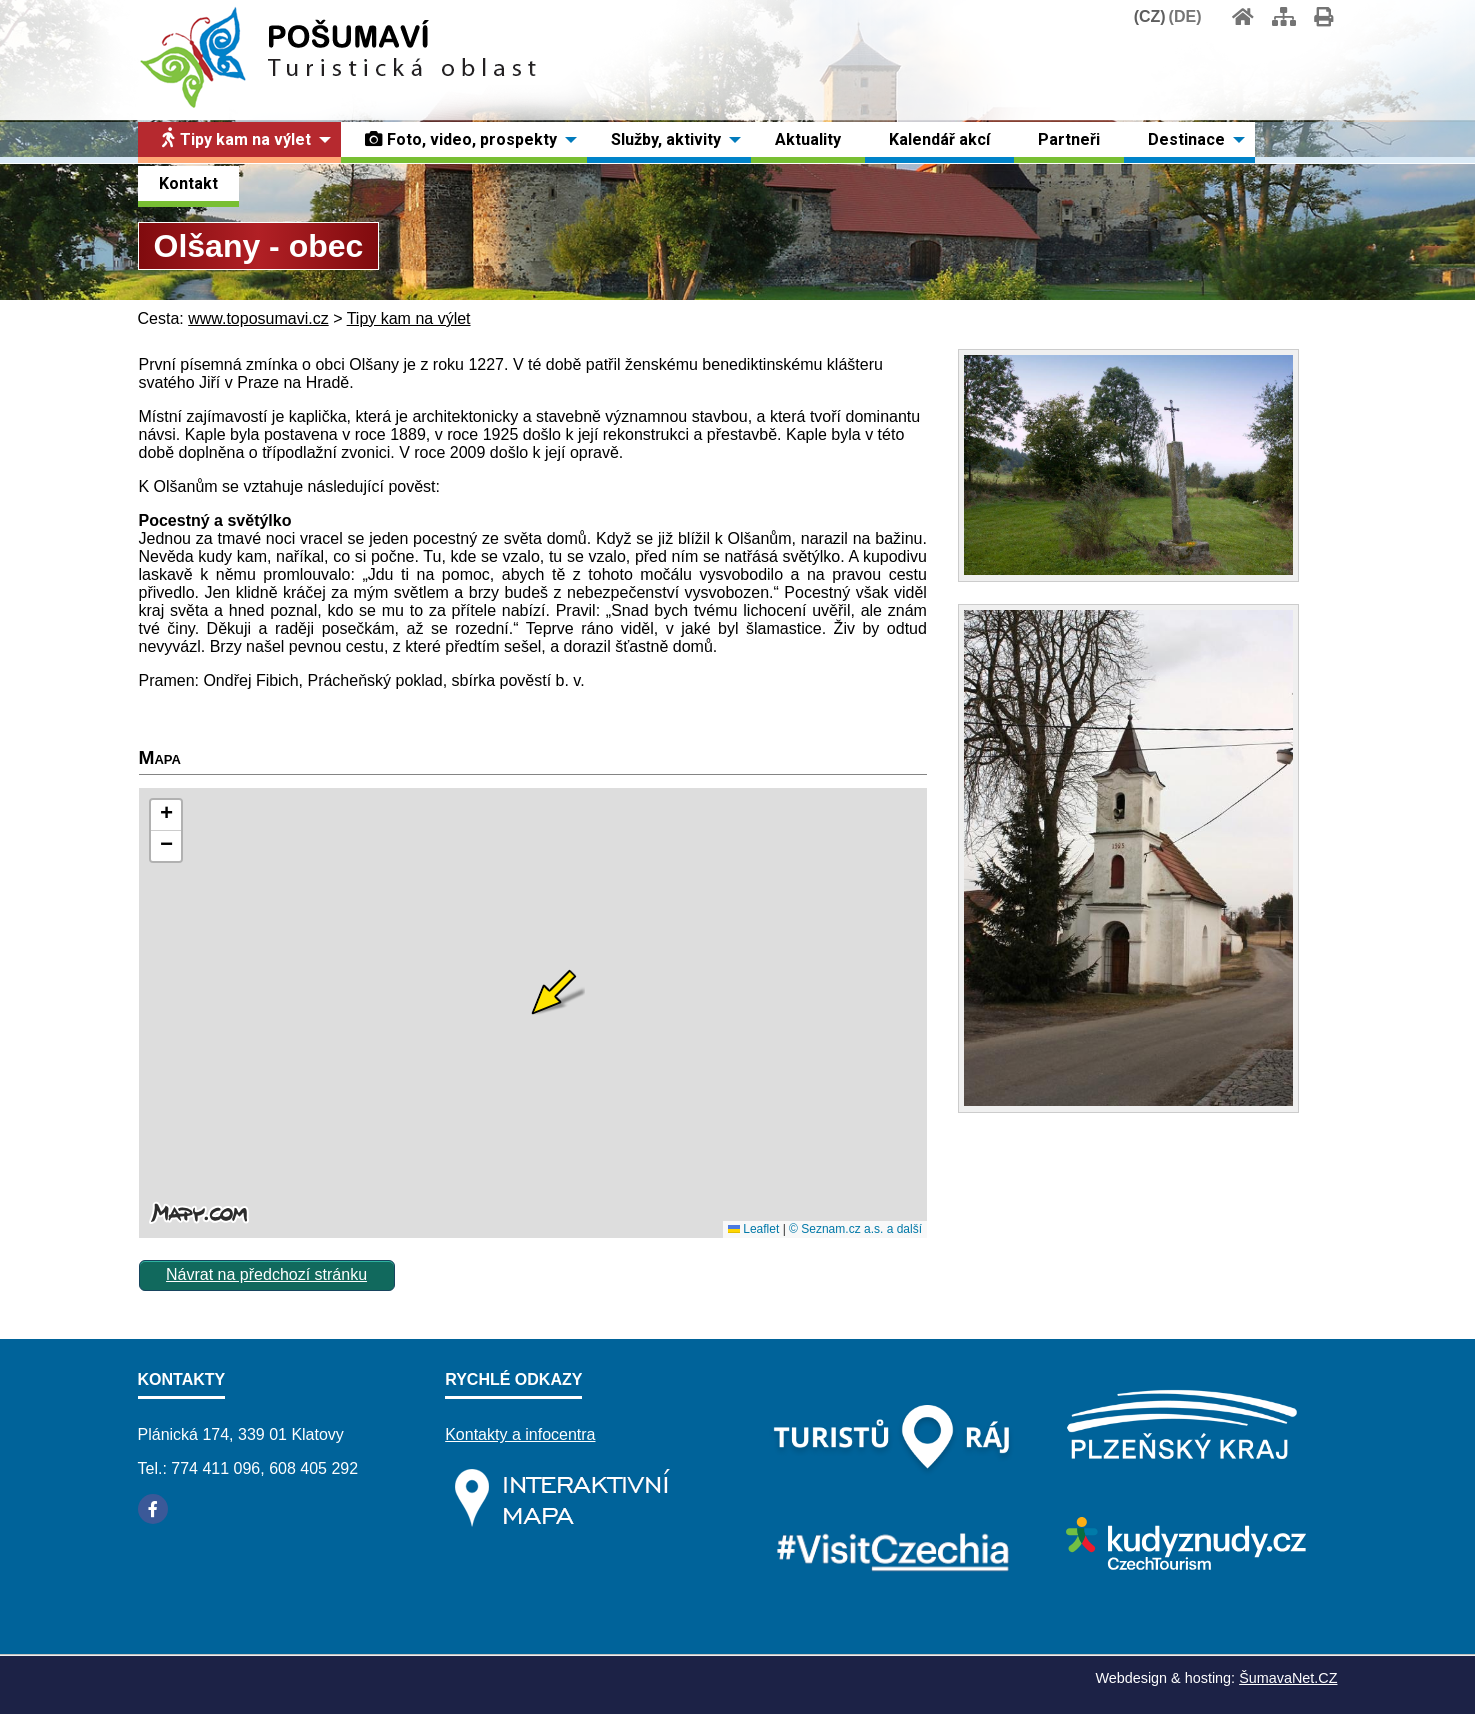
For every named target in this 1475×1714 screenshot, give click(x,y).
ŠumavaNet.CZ (1288, 1678)
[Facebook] (153, 1509)
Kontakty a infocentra (520, 1434)
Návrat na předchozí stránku (266, 1274)
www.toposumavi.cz (258, 318)
